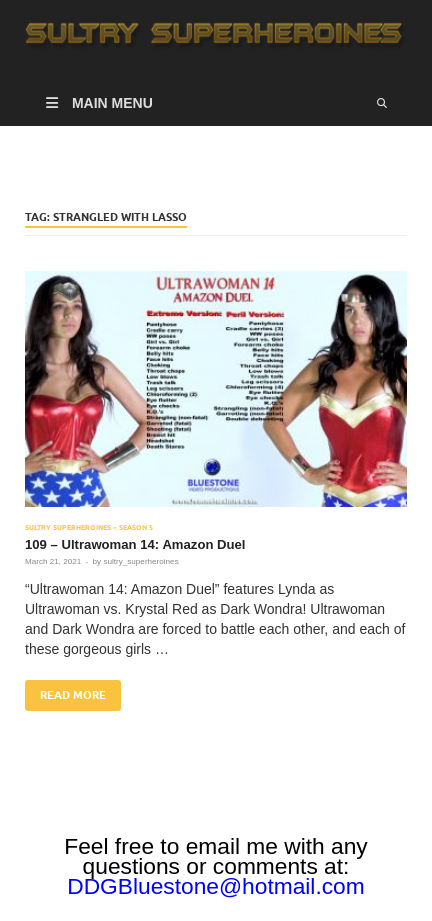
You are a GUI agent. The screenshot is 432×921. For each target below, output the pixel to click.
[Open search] (382, 103)
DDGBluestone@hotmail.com (215, 886)
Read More (65, 691)
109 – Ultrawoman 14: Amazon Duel (135, 544)
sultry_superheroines (140, 561)
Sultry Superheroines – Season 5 (89, 527)
